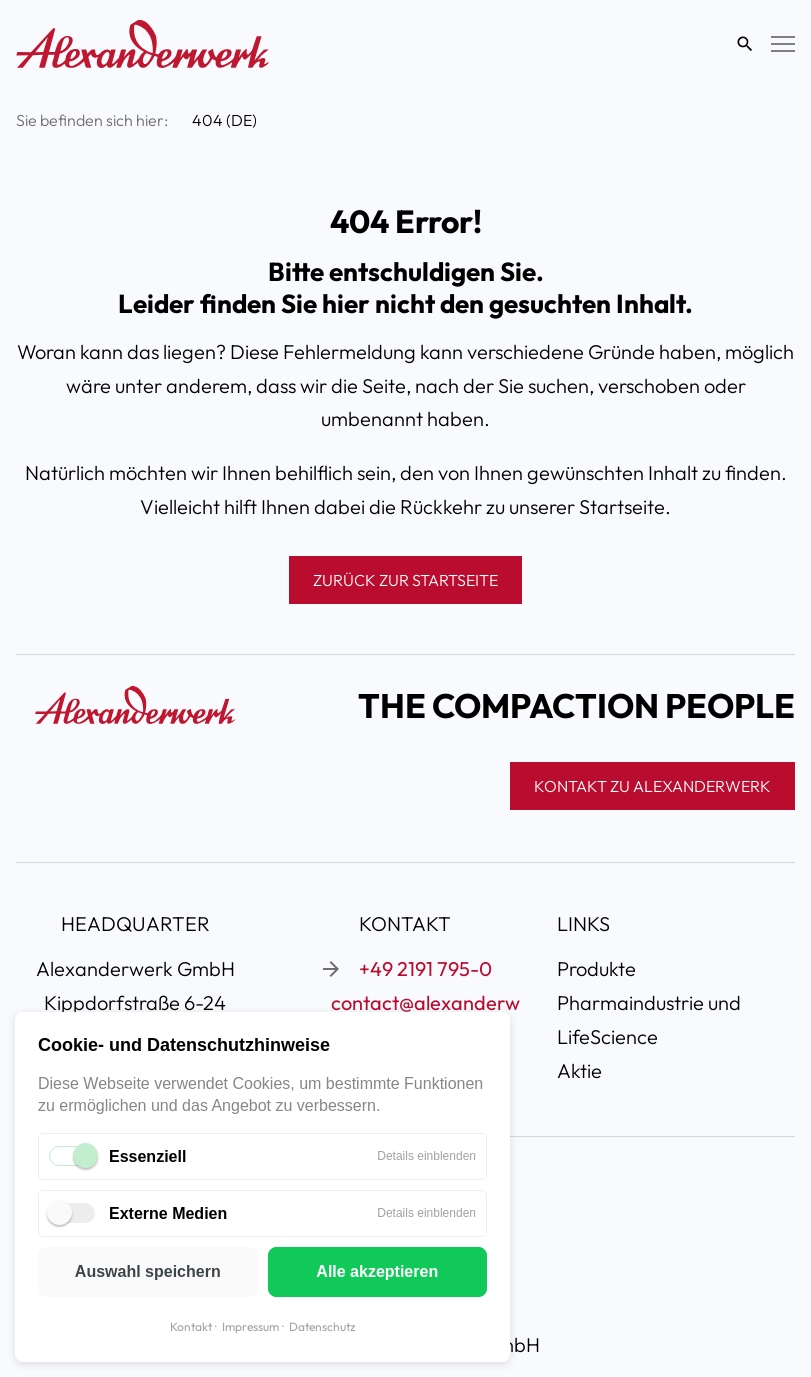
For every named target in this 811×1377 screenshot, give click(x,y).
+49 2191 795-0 (425, 968)
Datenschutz (322, 1326)
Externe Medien (168, 1213)
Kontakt (191, 1326)
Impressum (250, 1326)
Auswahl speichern (148, 1271)
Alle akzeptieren (377, 1271)
